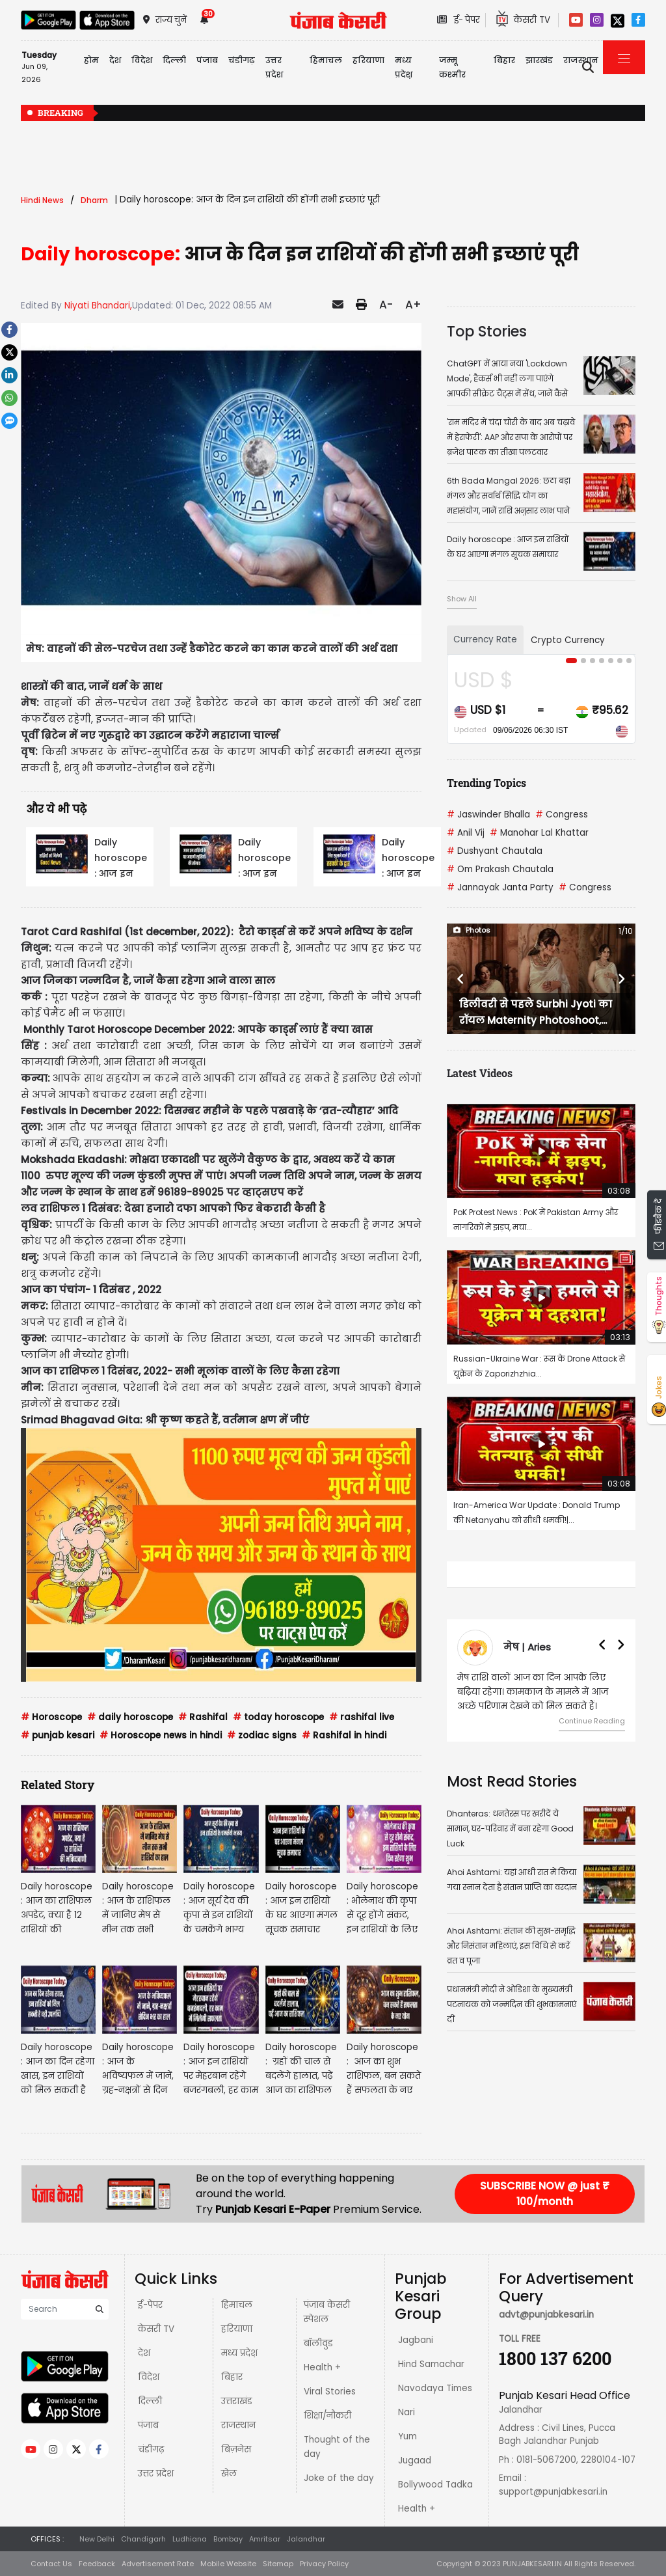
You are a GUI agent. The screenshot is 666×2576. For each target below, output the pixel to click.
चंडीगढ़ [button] (241, 60)
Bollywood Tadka (435, 2484)
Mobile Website (228, 2563)
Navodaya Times (435, 2388)
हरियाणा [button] (368, 60)
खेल (229, 2473)
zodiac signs (262, 1735)
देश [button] (115, 60)
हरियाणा (236, 2329)
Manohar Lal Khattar (539, 833)
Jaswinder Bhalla (488, 814)
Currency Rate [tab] (485, 639)
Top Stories (487, 331)
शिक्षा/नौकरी (327, 2415)
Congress (561, 814)
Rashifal (203, 1717)
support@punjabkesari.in (553, 2492)
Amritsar (264, 2539)
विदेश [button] (141, 60)
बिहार (504, 60)
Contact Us (51, 2563)
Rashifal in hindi (344, 1735)
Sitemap (278, 2563)
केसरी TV (156, 2329)
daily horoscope (130, 1717)
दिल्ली (174, 60)
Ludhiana (189, 2539)
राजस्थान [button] (580, 60)
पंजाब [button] (207, 60)
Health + (322, 2367)
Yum (407, 2436)
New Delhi (96, 2539)
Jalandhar (306, 2539)
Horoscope (51, 1717)
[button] (461, 979)
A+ (413, 304)
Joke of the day (339, 2478)
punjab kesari (57, 1735)
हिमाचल (236, 2305)
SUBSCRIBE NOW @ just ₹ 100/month (544, 2193)
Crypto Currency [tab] (568, 640)
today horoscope (278, 1717)
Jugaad (414, 2460)
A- (386, 304)
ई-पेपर (150, 2305)
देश (144, 2353)
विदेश (148, 2377)
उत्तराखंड (236, 2401)
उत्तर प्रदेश (274, 67)
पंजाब (148, 2425)
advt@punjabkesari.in (546, 2315)
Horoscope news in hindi (161, 1735)
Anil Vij (466, 833)
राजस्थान (238, 2425)
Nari (406, 2412)
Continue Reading (592, 1721)
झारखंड (539, 60)
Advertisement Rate (158, 2563)
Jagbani (415, 2340)
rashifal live (361, 1717)
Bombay (228, 2539)
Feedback (97, 2563)
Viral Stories (330, 2391)
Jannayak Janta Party (500, 887)
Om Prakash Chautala (500, 869)
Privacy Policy (324, 2563)
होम (91, 60)
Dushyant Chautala (494, 851)
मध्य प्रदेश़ (403, 67)
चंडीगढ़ (151, 2449)
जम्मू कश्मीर (452, 67)
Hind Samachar (431, 2364)
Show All (462, 599)
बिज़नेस (236, 2449)
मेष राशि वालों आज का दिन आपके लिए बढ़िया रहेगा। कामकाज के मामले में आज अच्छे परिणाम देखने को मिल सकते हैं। (532, 1691)
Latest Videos (480, 1073)
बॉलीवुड (318, 2343)
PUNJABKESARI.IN (532, 2563)
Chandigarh (143, 2539)
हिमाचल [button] (326, 60)
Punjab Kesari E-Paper (274, 2209)
